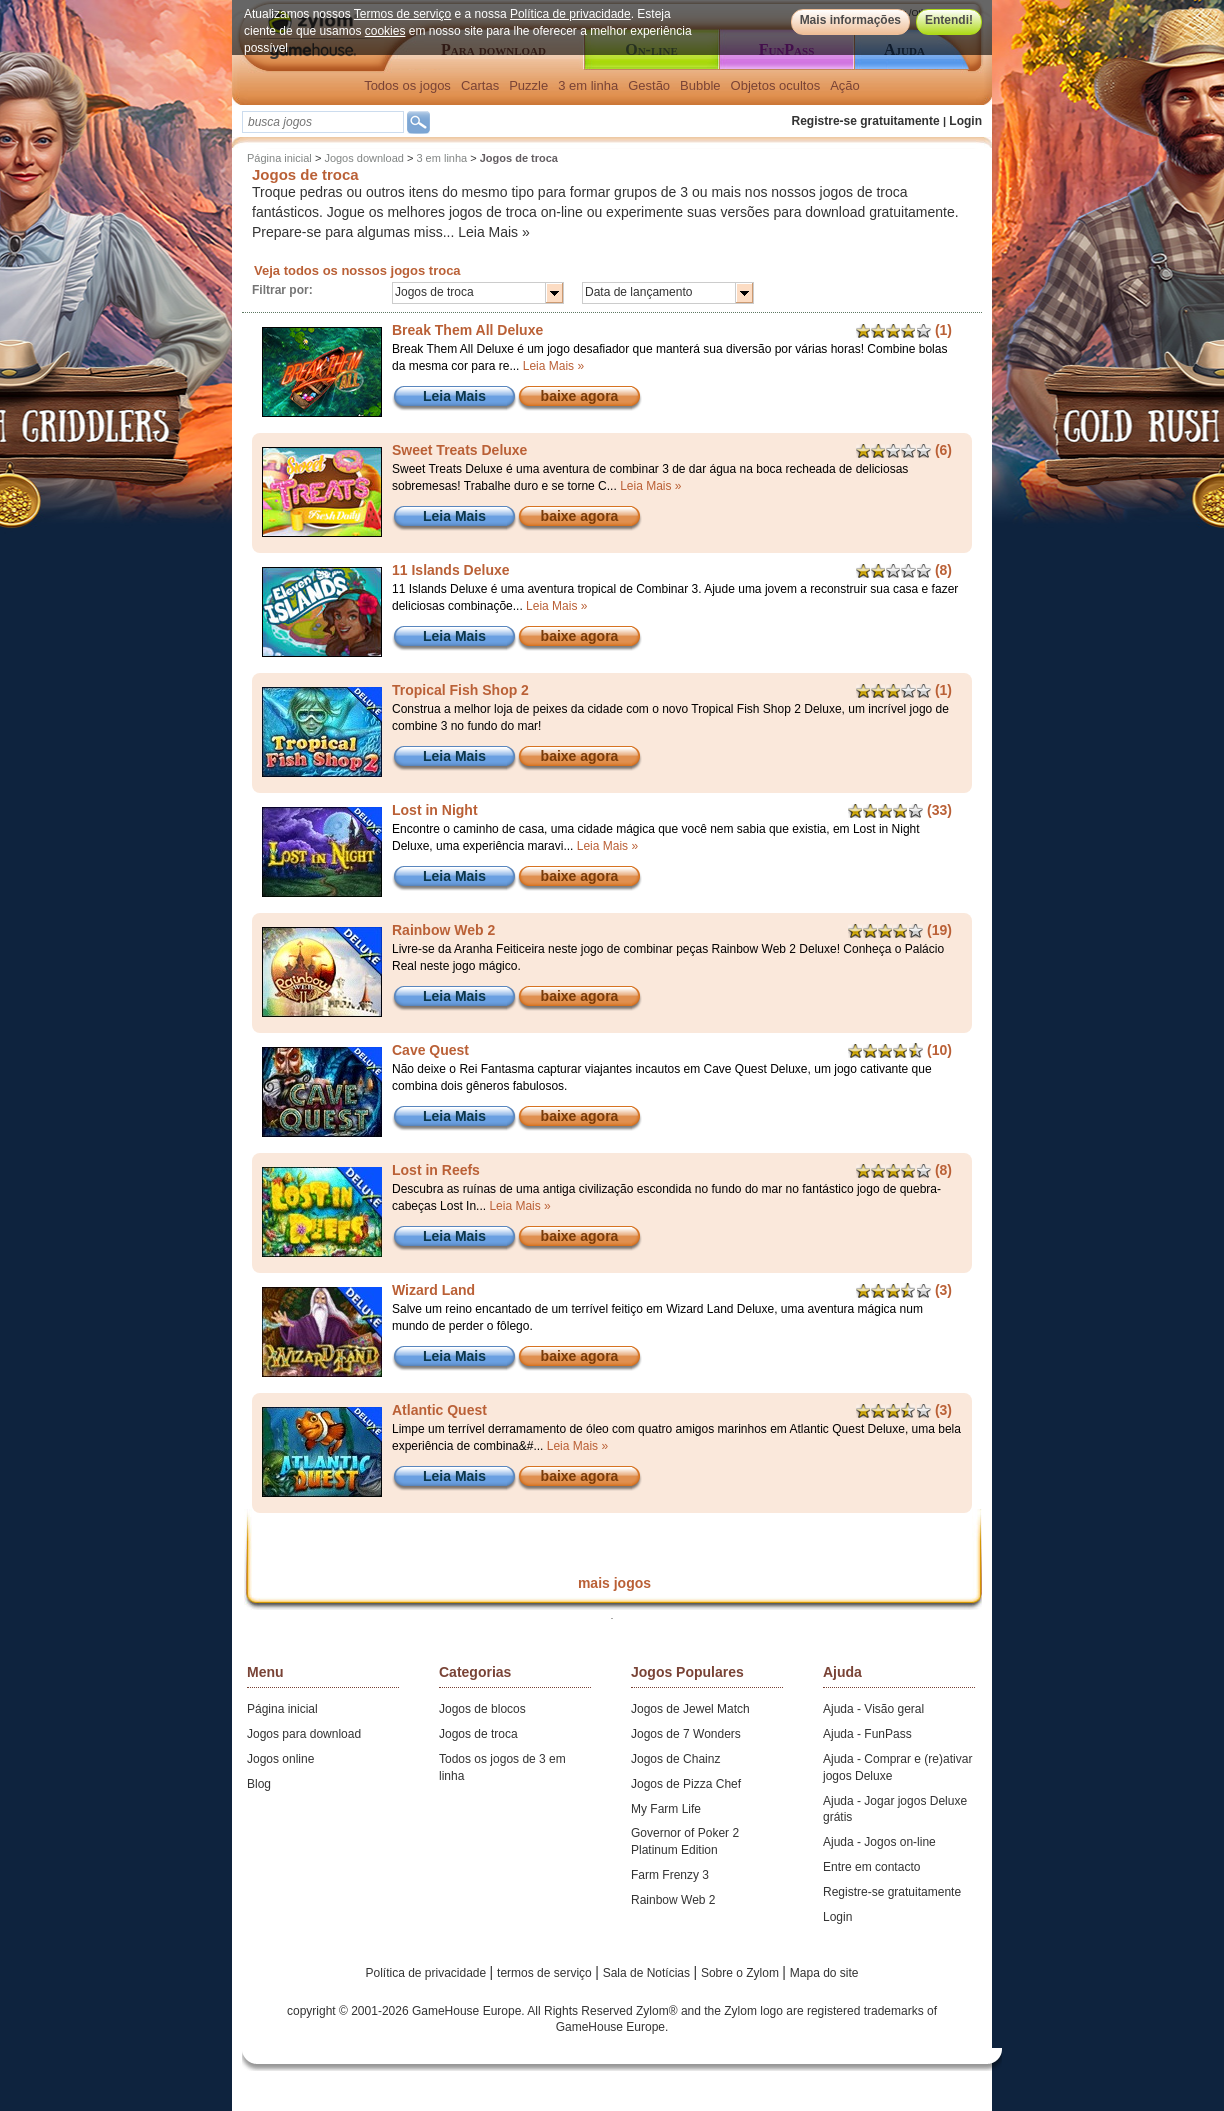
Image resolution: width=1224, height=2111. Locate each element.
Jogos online (280, 1759)
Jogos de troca (478, 1734)
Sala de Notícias (648, 1973)
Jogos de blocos (482, 1709)
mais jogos (614, 1583)
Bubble (700, 85)
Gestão (649, 85)
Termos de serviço (402, 14)
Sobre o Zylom (741, 1973)
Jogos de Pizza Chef (686, 1784)
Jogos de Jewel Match (690, 1709)
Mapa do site (824, 1973)
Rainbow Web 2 (673, 1900)
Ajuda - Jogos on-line (879, 1842)
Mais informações (850, 20)
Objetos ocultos (776, 85)
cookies (385, 31)
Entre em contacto (871, 1867)
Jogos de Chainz (675, 1759)
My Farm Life (666, 1809)
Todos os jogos (407, 85)
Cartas (480, 85)
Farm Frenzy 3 (670, 1875)
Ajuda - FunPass (867, 1734)
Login (965, 121)
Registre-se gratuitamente (866, 121)
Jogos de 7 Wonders (686, 1734)
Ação (845, 85)
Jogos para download (304, 1734)
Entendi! (949, 20)
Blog (259, 1784)
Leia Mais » (494, 232)
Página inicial (279, 158)
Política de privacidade (570, 14)
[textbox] (323, 122)
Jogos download (364, 158)
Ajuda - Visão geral (873, 1709)
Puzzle (528, 85)
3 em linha (588, 85)
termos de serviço (546, 1973)
